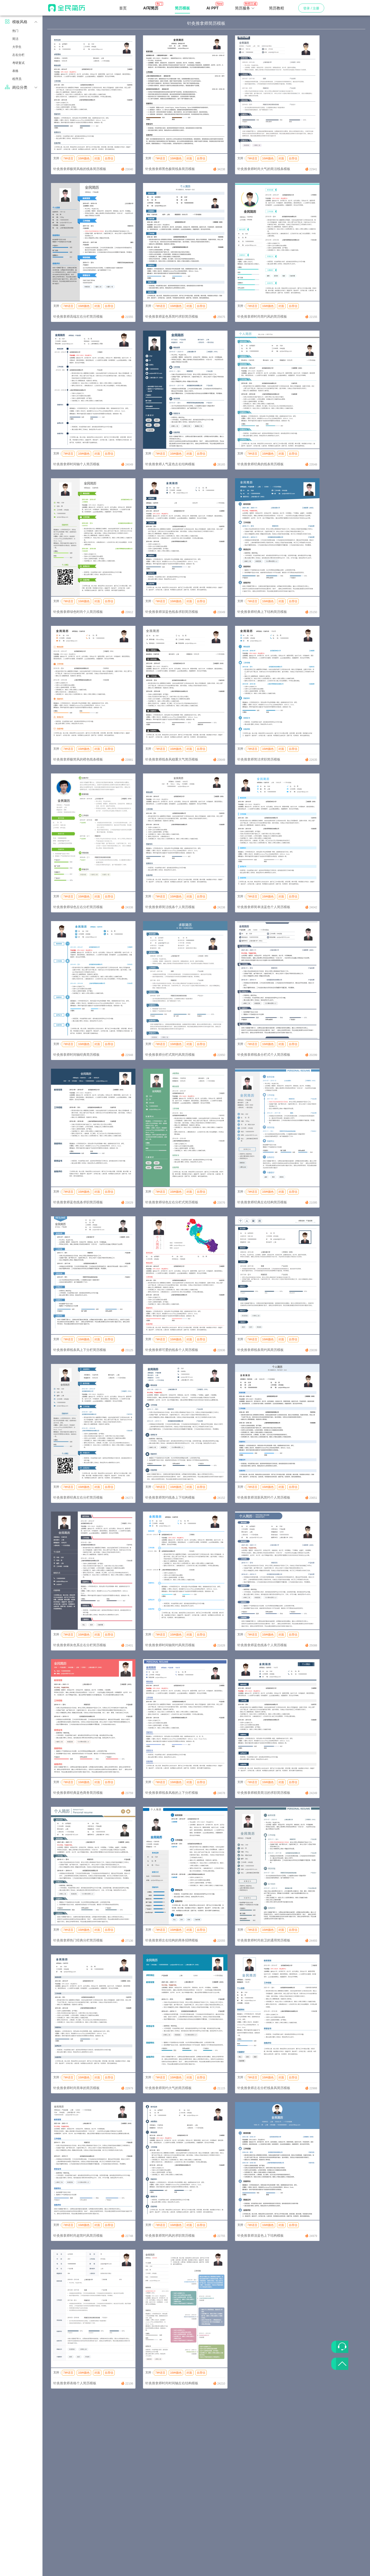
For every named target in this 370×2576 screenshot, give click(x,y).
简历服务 (245, 7)
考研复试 (18, 63)
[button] (245, 8)
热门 (15, 31)
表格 (15, 71)
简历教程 (276, 8)
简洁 (15, 39)
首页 (123, 8)
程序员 (16, 79)
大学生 (16, 47)
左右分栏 (18, 55)
